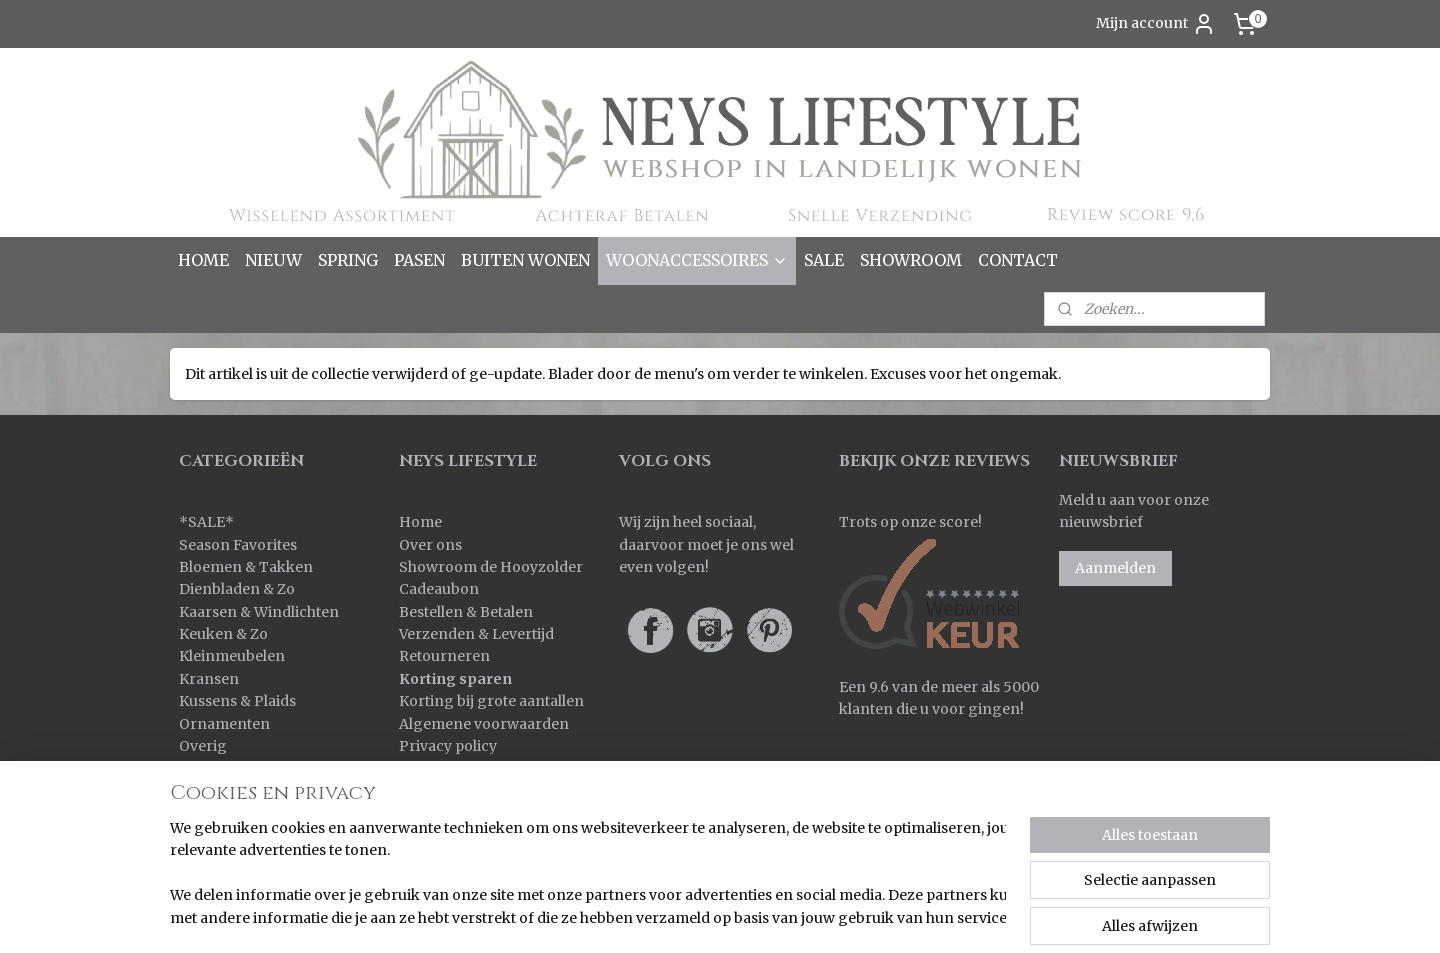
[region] (588, 874)
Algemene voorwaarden (484, 724)
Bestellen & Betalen (466, 612)
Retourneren (444, 656)
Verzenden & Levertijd (476, 634)
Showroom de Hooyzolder (491, 567)
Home (420, 522)
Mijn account (1156, 24)
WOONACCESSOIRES (697, 260)
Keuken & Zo (223, 634)
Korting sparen (455, 679)
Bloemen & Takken (247, 567)
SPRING (348, 260)
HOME (203, 260)
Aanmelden (1115, 568)
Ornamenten (224, 724)
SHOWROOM (911, 260)
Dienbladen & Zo (237, 589)
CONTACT (1018, 260)
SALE (824, 260)
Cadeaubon (439, 589)
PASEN (419, 260)
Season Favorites (238, 545)
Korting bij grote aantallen (491, 701)
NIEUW (273, 260)
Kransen (209, 679)
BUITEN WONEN (525, 260)
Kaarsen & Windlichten (259, 612)
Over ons (430, 545)
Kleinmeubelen (232, 656)
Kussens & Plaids (237, 701)
